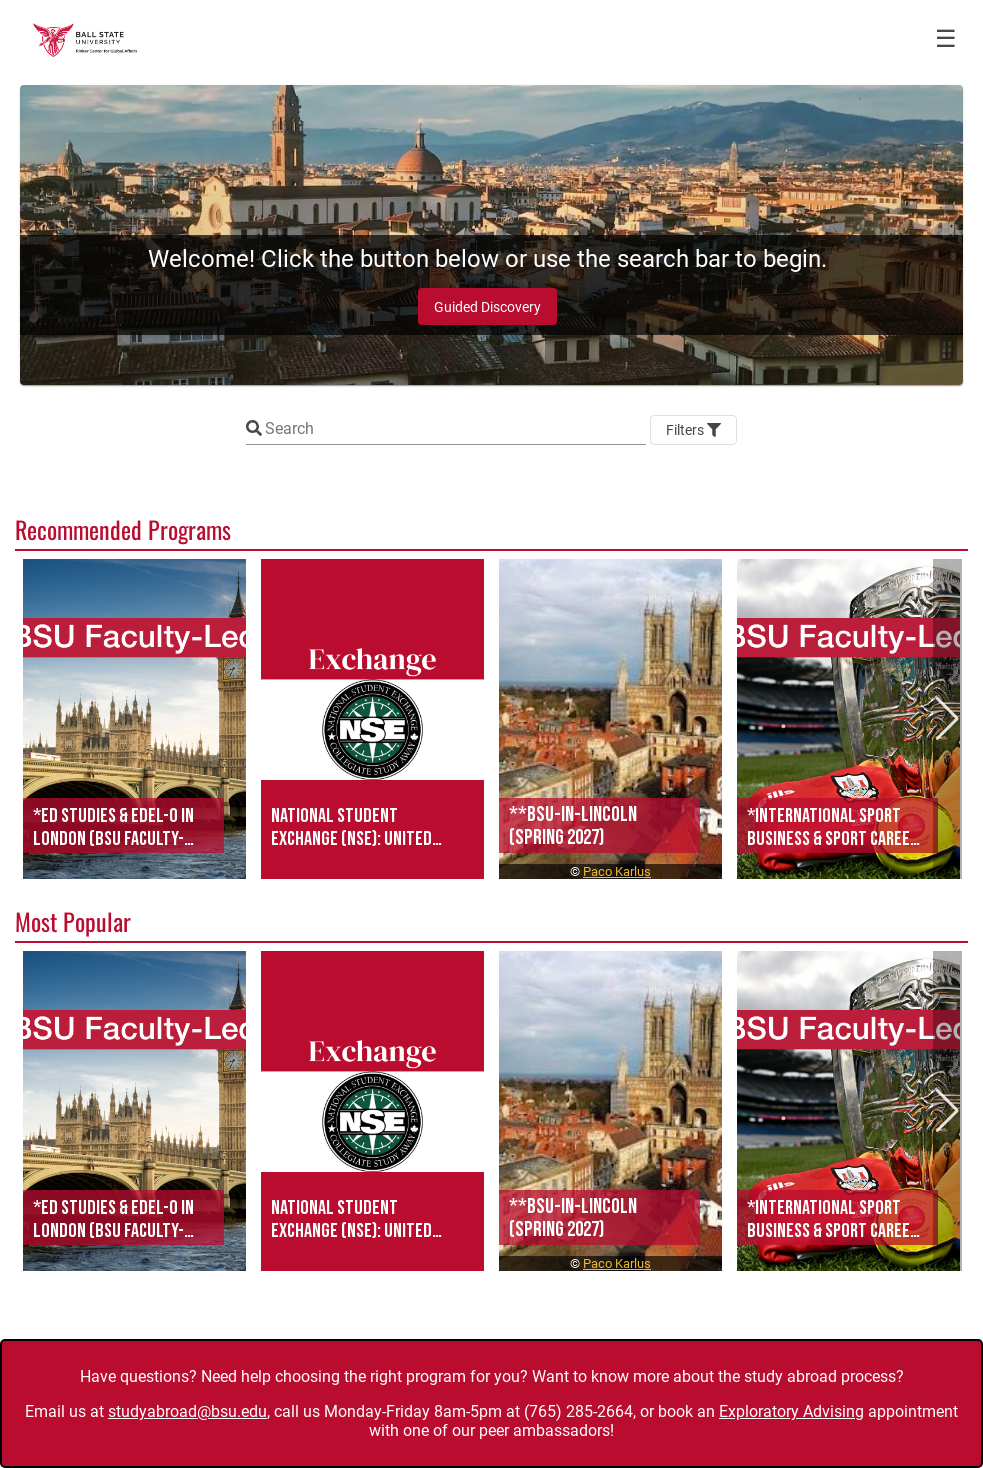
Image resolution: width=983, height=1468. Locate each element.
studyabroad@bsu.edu (187, 1411)
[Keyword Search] (455, 429)
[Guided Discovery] (487, 306)
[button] (134, 719)
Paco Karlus (617, 871)
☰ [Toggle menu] (946, 38)
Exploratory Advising (791, 1411)
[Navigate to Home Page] (85, 40)
